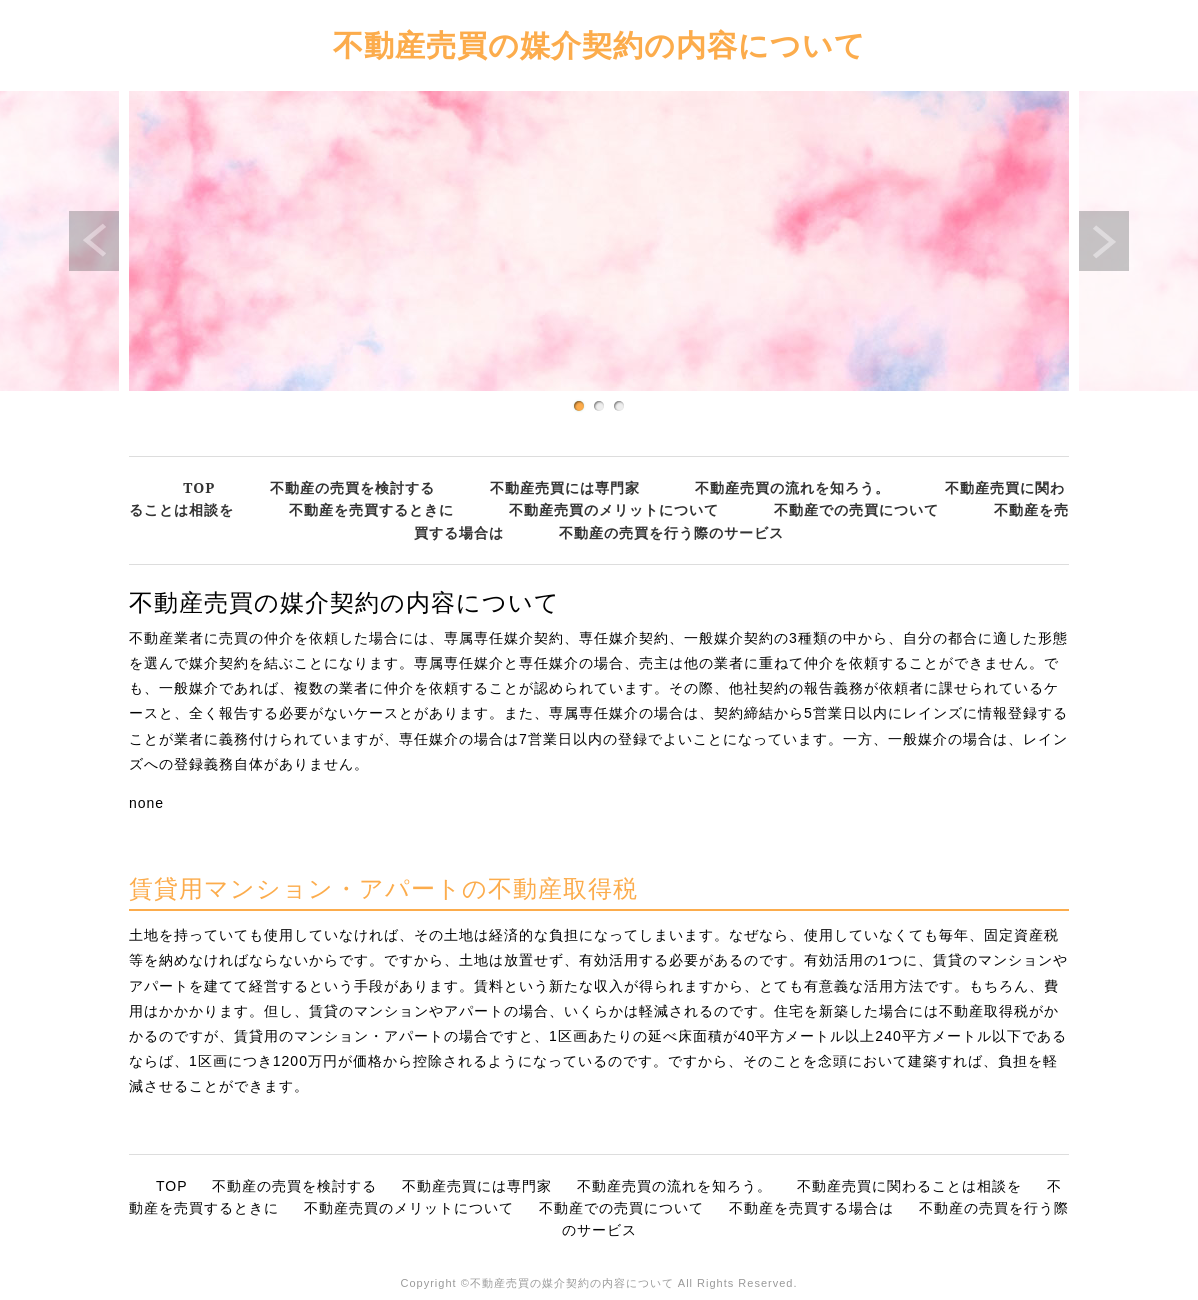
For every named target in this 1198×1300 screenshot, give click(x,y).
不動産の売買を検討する (352, 487)
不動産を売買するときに (371, 509)
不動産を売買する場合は (811, 1208)
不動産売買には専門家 (565, 487)
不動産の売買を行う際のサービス (671, 532)
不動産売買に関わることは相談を (909, 1186)
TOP (199, 487)
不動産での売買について (856, 509)
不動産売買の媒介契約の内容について (599, 44)
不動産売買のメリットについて (614, 509)
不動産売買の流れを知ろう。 (792, 487)
